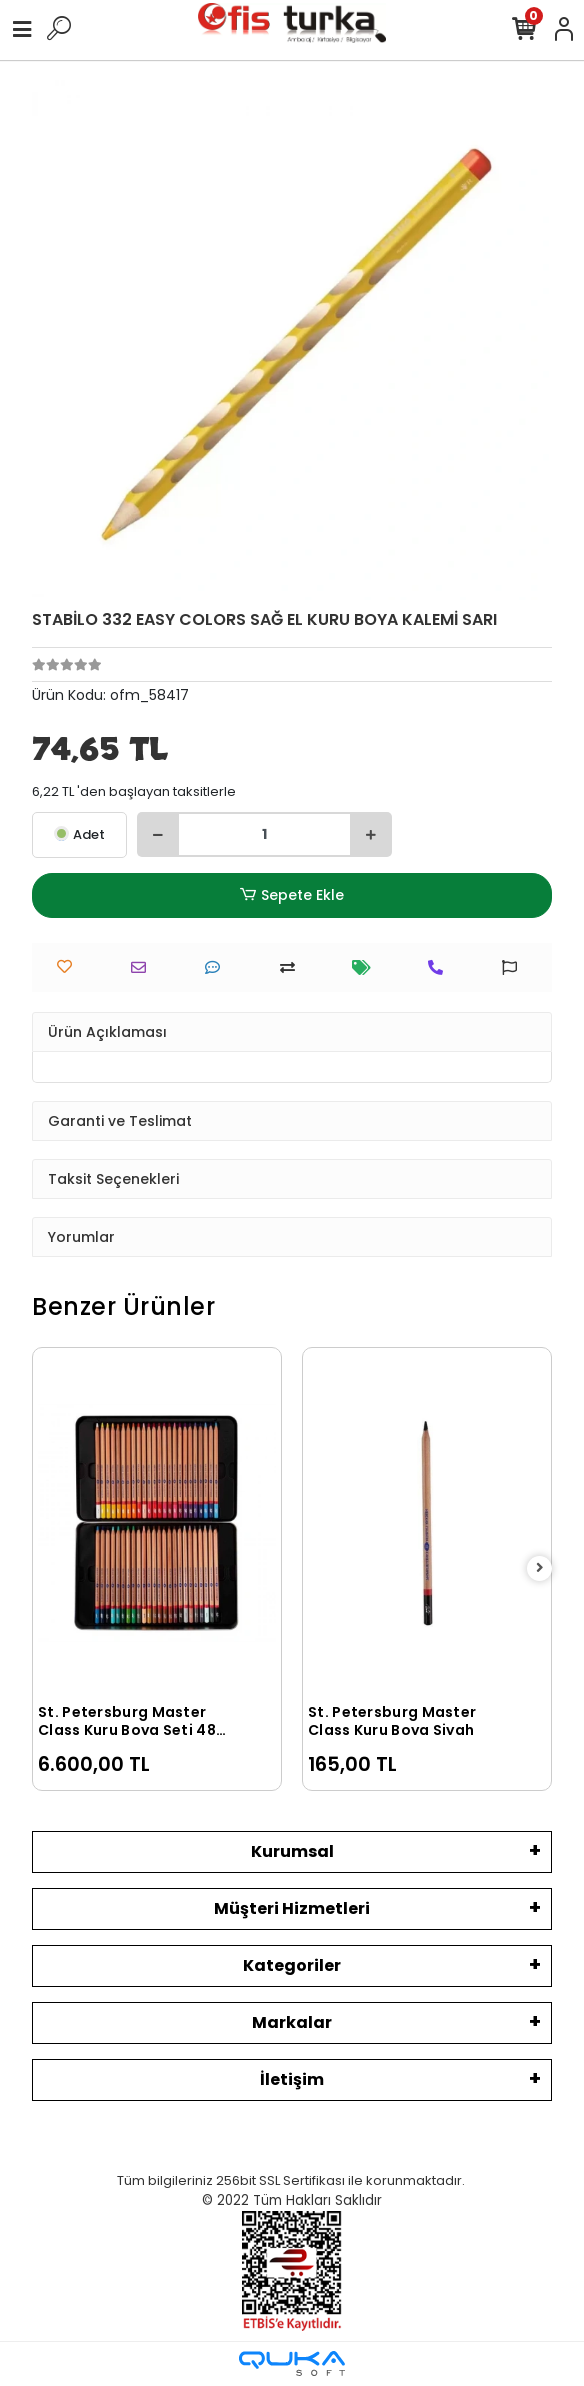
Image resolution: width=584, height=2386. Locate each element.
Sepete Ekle (292, 895)
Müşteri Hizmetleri (292, 1908)
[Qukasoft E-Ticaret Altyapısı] (292, 2363)
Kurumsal (292, 1851)
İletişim (292, 2079)
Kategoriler (292, 1965)
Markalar (292, 2022)
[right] (540, 1568)
